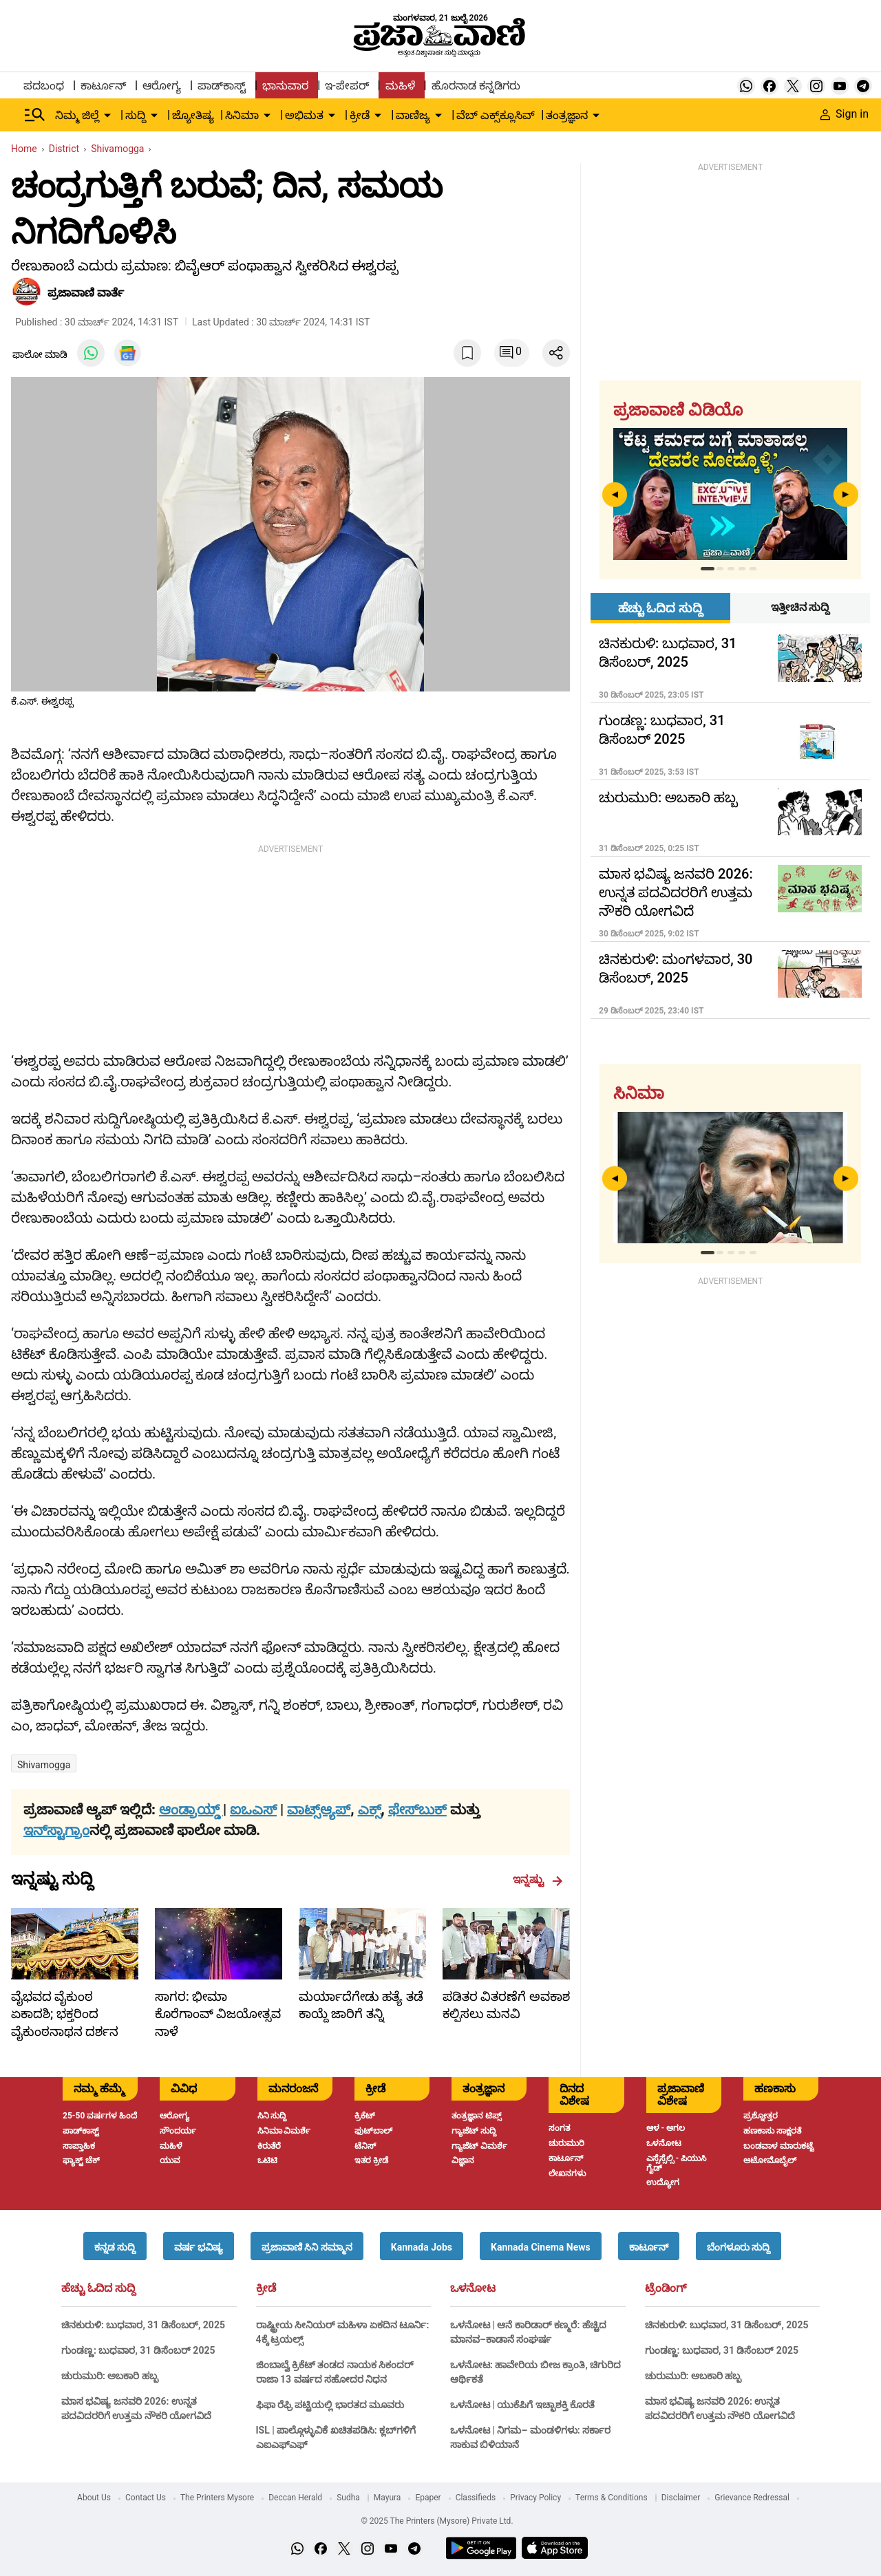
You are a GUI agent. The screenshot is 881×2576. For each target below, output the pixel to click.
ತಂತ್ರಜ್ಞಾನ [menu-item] (567, 115)
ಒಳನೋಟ (473, 2288)
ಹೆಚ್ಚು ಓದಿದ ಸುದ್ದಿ (98, 2288)
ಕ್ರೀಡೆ (266, 2288)
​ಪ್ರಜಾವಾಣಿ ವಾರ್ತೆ (85, 292)
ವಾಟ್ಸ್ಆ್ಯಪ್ (318, 1809)
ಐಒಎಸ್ (253, 1809)
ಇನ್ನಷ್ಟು (538, 1880)
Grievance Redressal (751, 2497)
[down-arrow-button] (107, 115)
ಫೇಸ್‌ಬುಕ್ (417, 1809)
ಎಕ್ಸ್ (369, 1809)
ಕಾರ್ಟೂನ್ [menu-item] (103, 85)
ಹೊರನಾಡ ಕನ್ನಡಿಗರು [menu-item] (476, 85)
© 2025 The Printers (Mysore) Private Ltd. (437, 2521)
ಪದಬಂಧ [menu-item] (43, 85)
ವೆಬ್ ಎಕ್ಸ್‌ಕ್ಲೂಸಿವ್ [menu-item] (495, 115)
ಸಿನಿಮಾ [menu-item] (242, 115)
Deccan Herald (295, 2497)
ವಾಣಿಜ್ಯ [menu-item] (413, 115)
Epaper (427, 2497)
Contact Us (145, 2497)
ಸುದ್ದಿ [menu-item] (135, 115)
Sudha (348, 2497)
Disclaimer (681, 2497)
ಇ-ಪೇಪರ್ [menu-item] (346, 85)
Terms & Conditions (611, 2497)
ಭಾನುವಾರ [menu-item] (285, 85)
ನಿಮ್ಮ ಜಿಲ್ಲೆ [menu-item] (77, 115)
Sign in (844, 113)
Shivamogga (43, 1764)
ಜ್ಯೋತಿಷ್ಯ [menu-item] (193, 115)
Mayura (387, 2497)
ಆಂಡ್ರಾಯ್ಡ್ (191, 1809)
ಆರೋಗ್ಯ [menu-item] (161, 85)
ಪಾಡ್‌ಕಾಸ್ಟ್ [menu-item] (222, 85)
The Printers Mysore (217, 2497)
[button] (115, 2246)
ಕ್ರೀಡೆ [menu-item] (360, 115)
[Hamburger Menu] (35, 115)
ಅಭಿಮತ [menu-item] (304, 115)
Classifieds (476, 2497)
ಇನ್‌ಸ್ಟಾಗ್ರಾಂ (56, 1830)
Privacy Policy (535, 2497)
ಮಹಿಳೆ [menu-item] (400, 85)
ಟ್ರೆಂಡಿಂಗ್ (665, 2288)
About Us (94, 2497)
